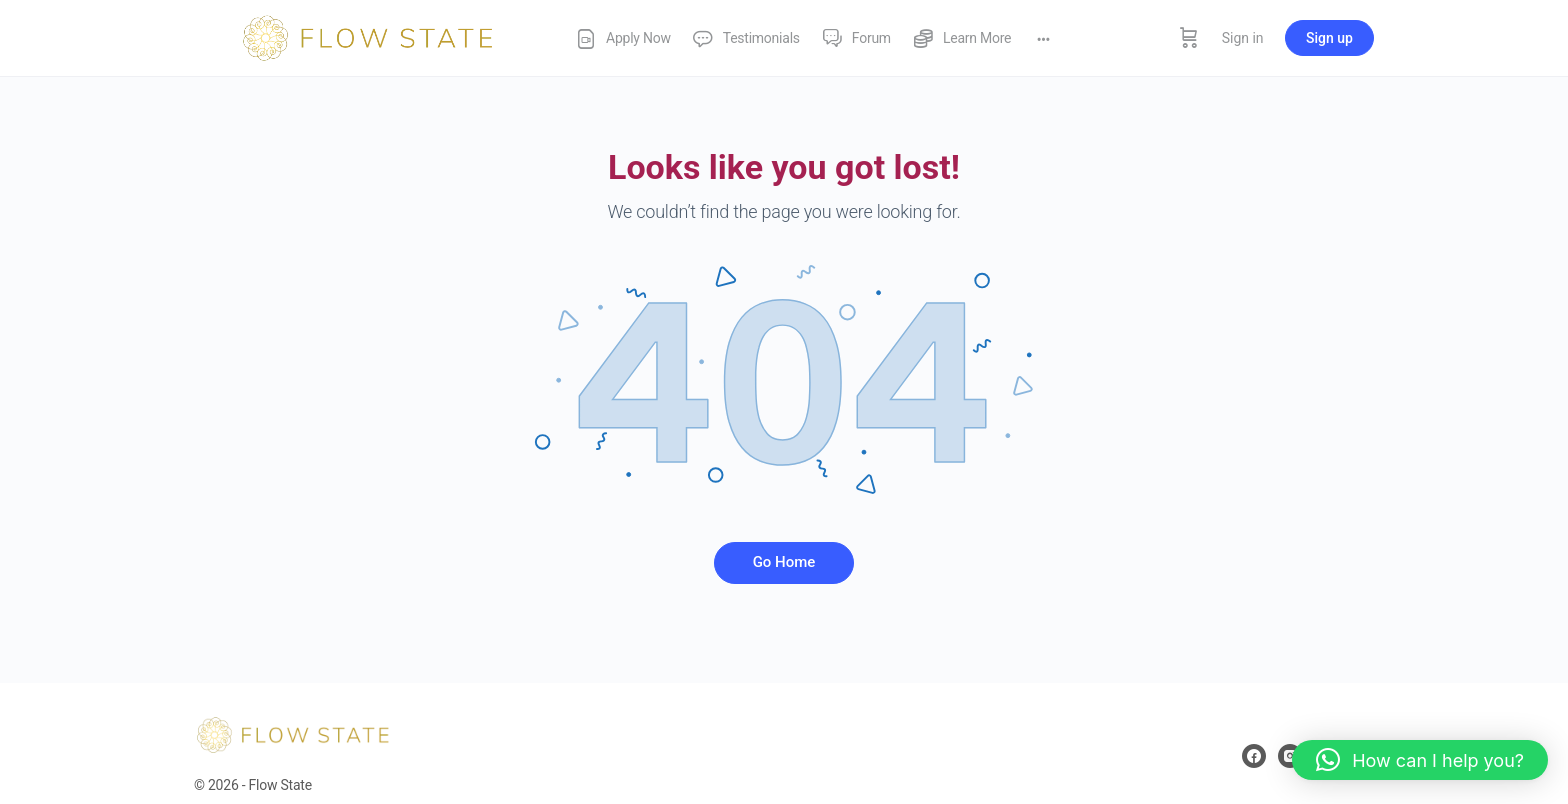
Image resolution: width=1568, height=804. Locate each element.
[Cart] (1189, 38)
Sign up (1329, 38)
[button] (1420, 760)
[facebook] (1254, 756)
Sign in (1243, 38)
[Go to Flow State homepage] (369, 36)
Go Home (784, 562)
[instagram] (1290, 756)
